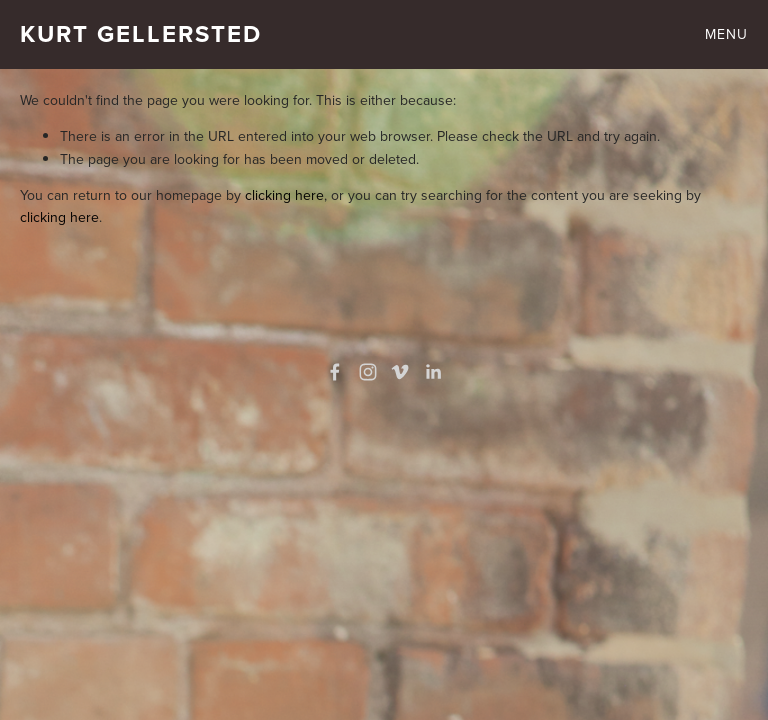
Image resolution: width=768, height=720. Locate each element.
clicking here (284, 195)
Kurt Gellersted (141, 33)
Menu (726, 34)
